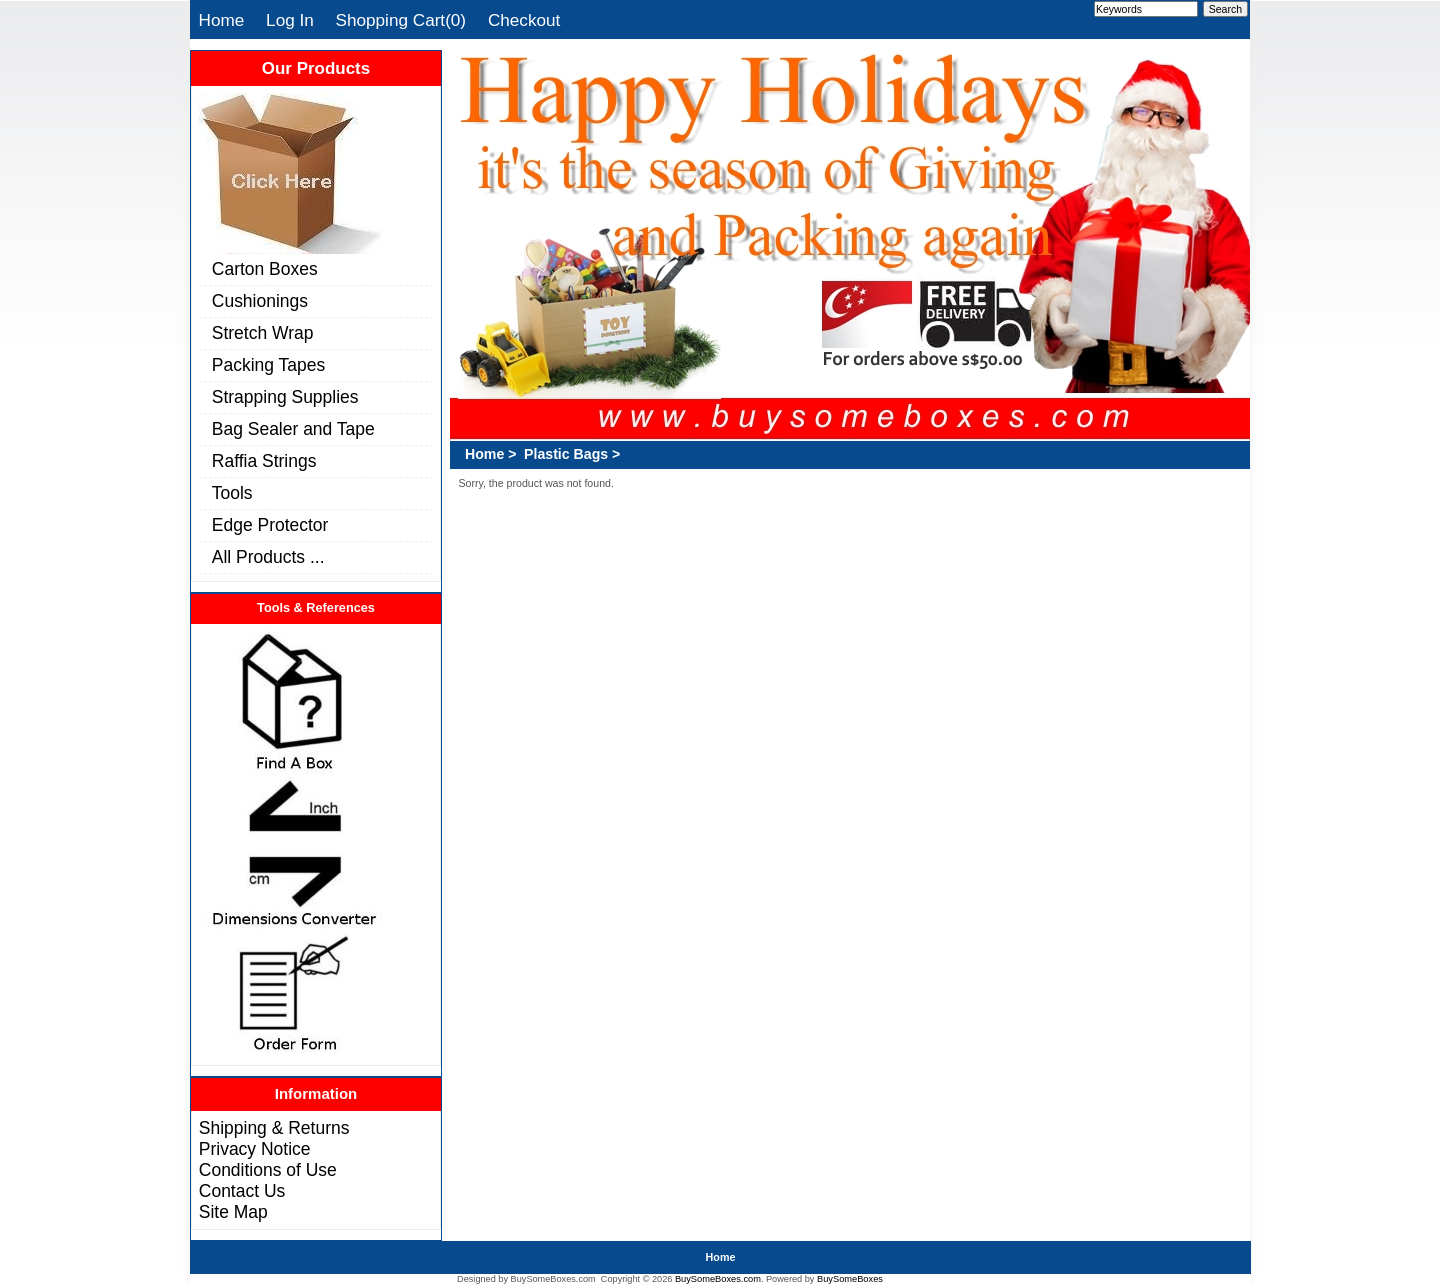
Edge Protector (270, 525)
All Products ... (268, 557)
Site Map (233, 1212)
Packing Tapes (268, 365)
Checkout (524, 20)
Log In (290, 20)
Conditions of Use (268, 1170)
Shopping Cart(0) (401, 20)
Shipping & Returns (274, 1128)
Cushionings (260, 301)
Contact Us (242, 1191)
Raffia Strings (264, 461)
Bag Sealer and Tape (293, 429)
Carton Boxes (265, 269)
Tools (232, 493)
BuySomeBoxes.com (718, 1279)
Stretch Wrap (263, 333)
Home (222, 20)
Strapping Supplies (285, 397)
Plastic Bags (566, 454)
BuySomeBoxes (850, 1279)
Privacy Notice (255, 1149)
